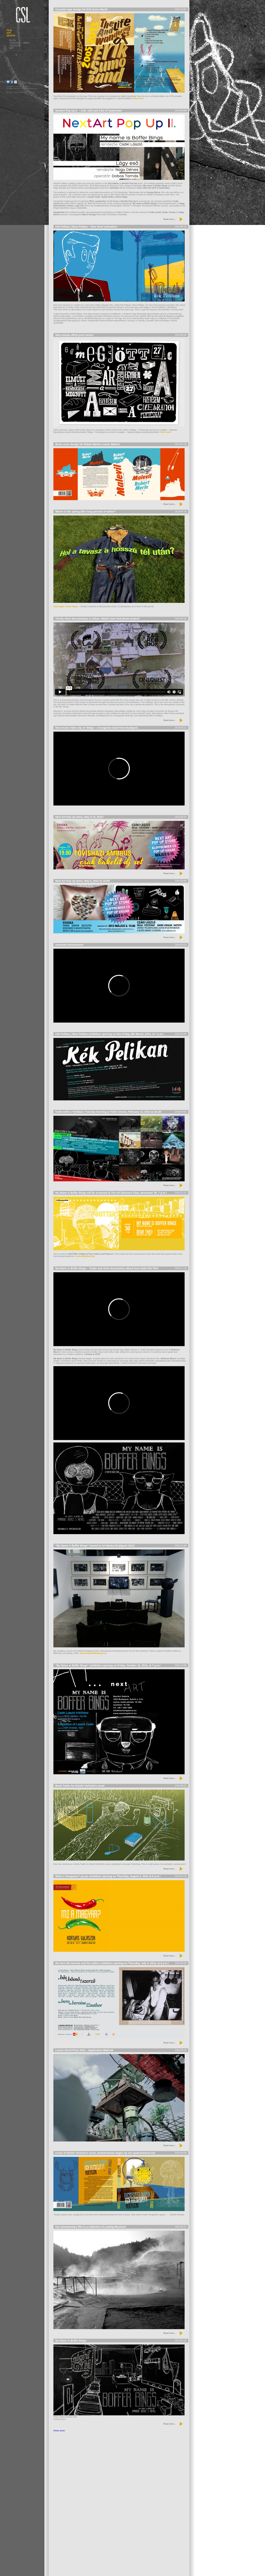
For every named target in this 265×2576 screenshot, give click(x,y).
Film (9, 30)
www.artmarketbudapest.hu (93, 1653)
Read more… (169, 219)
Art (9, 33)
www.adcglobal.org (85, 1256)
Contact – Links (19, 43)
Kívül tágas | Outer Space (65, 606)
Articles (15, 45)
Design (11, 35)
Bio (11, 48)
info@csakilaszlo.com (29, 88)
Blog (12, 40)
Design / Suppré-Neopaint (16, 92)
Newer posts (59, 2430)
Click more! (138, 98)
